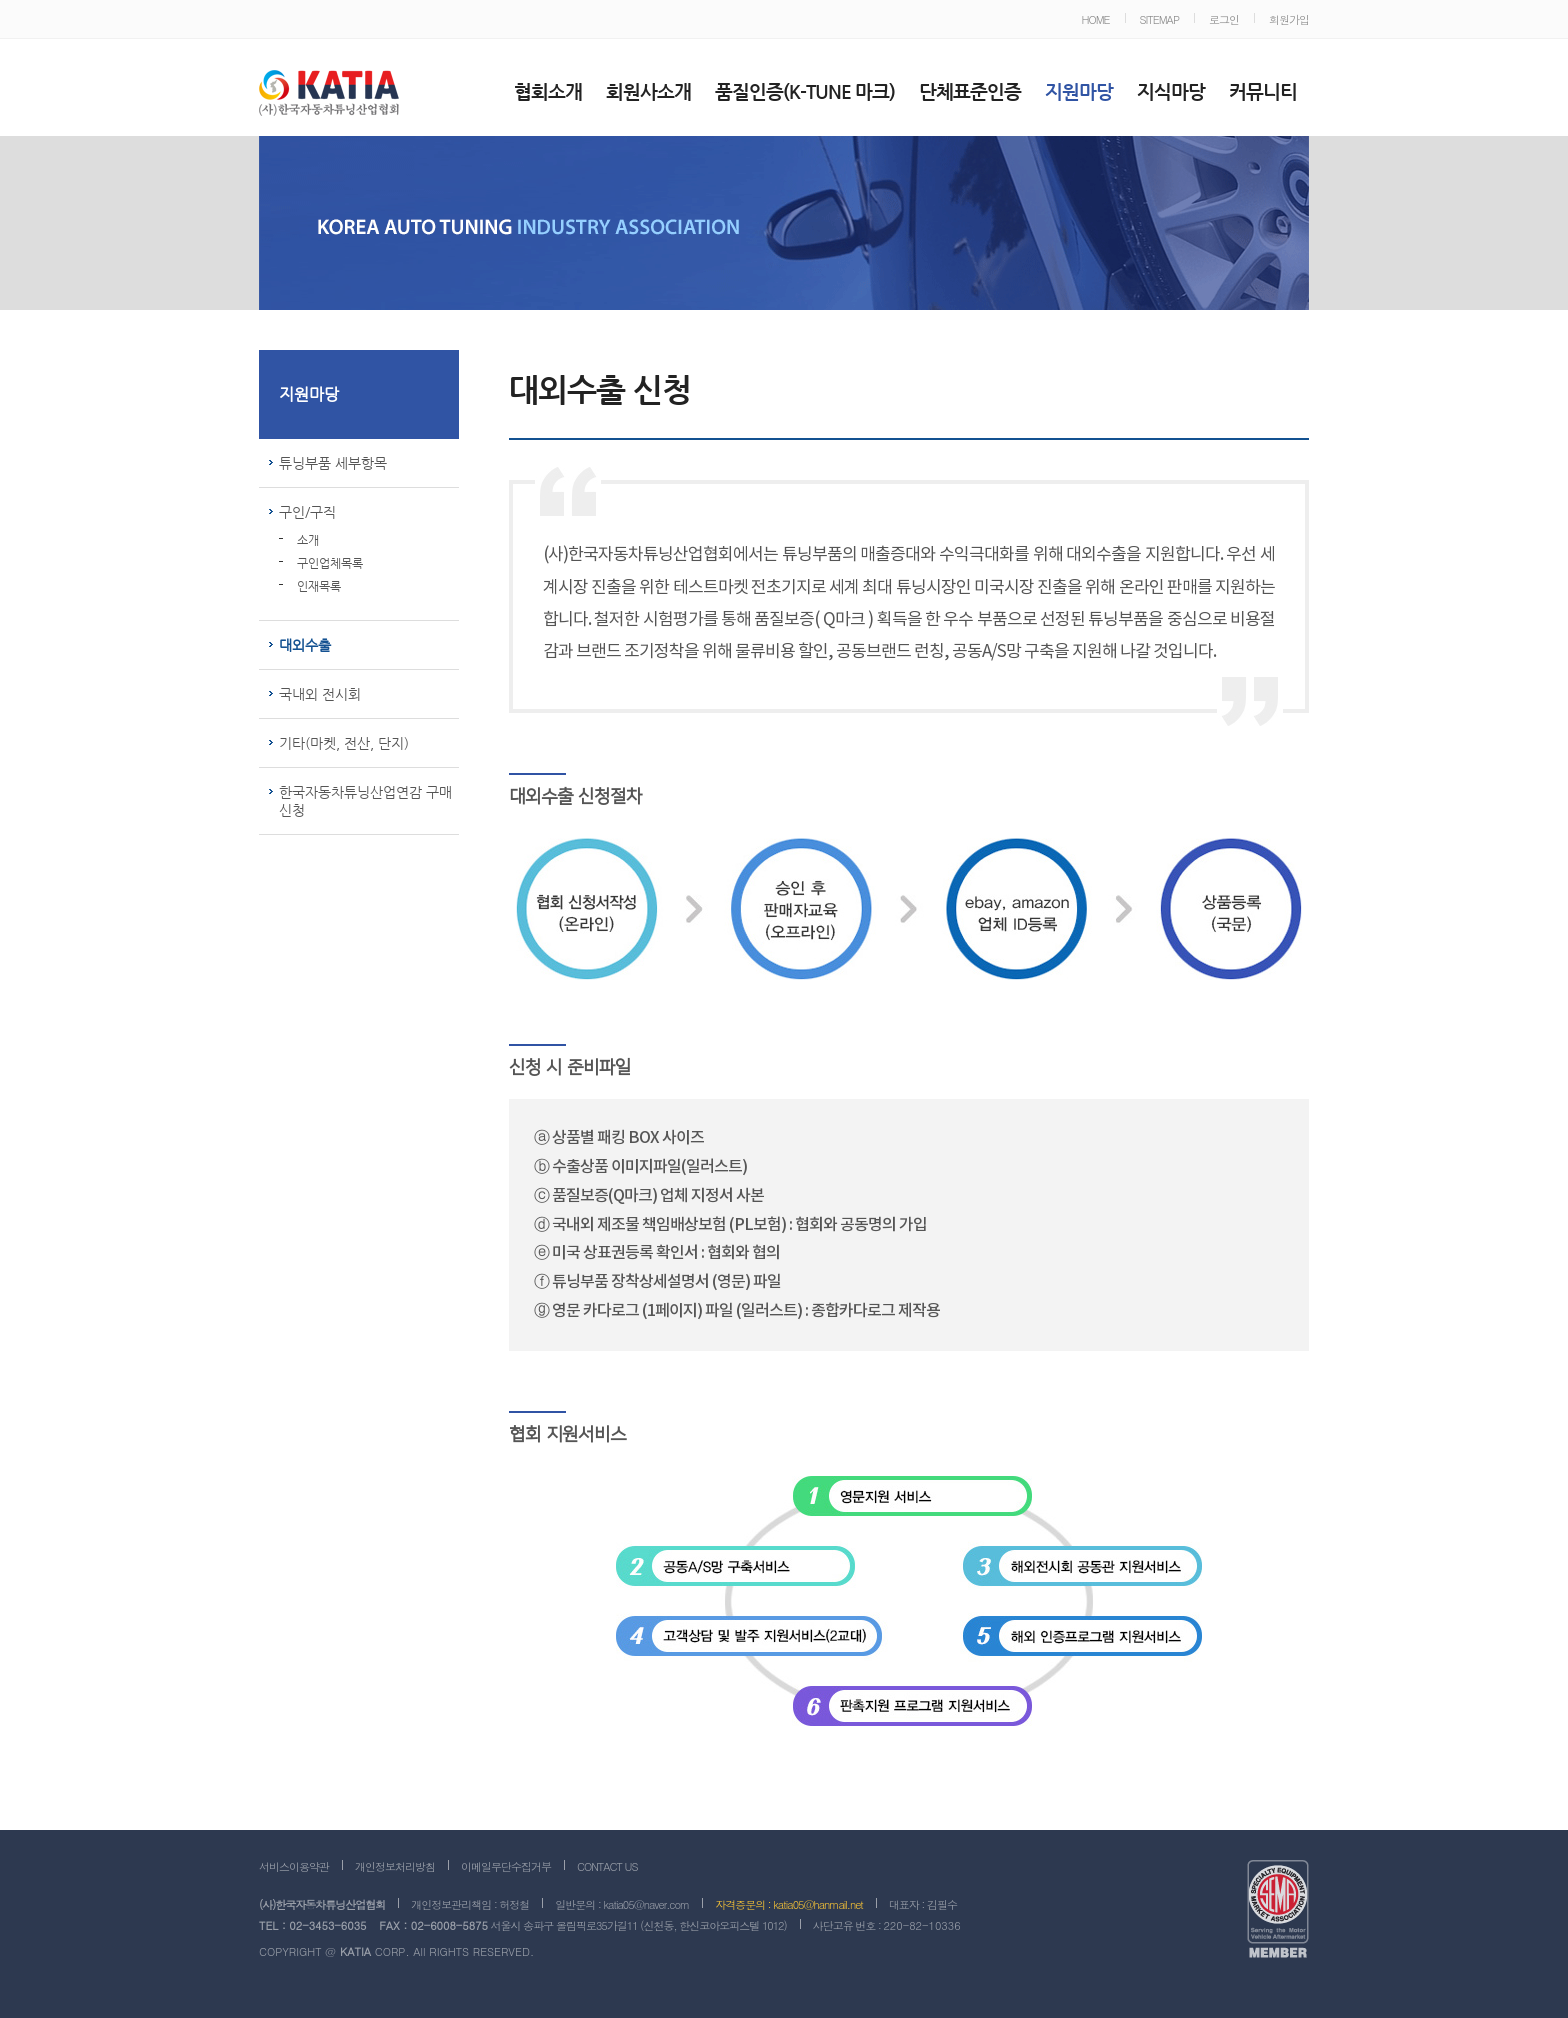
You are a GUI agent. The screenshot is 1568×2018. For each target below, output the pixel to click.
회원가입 (1289, 19)
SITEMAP (1160, 19)
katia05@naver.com (646, 1904)
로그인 (1224, 19)
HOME (1095, 19)
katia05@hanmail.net (818, 1904)
